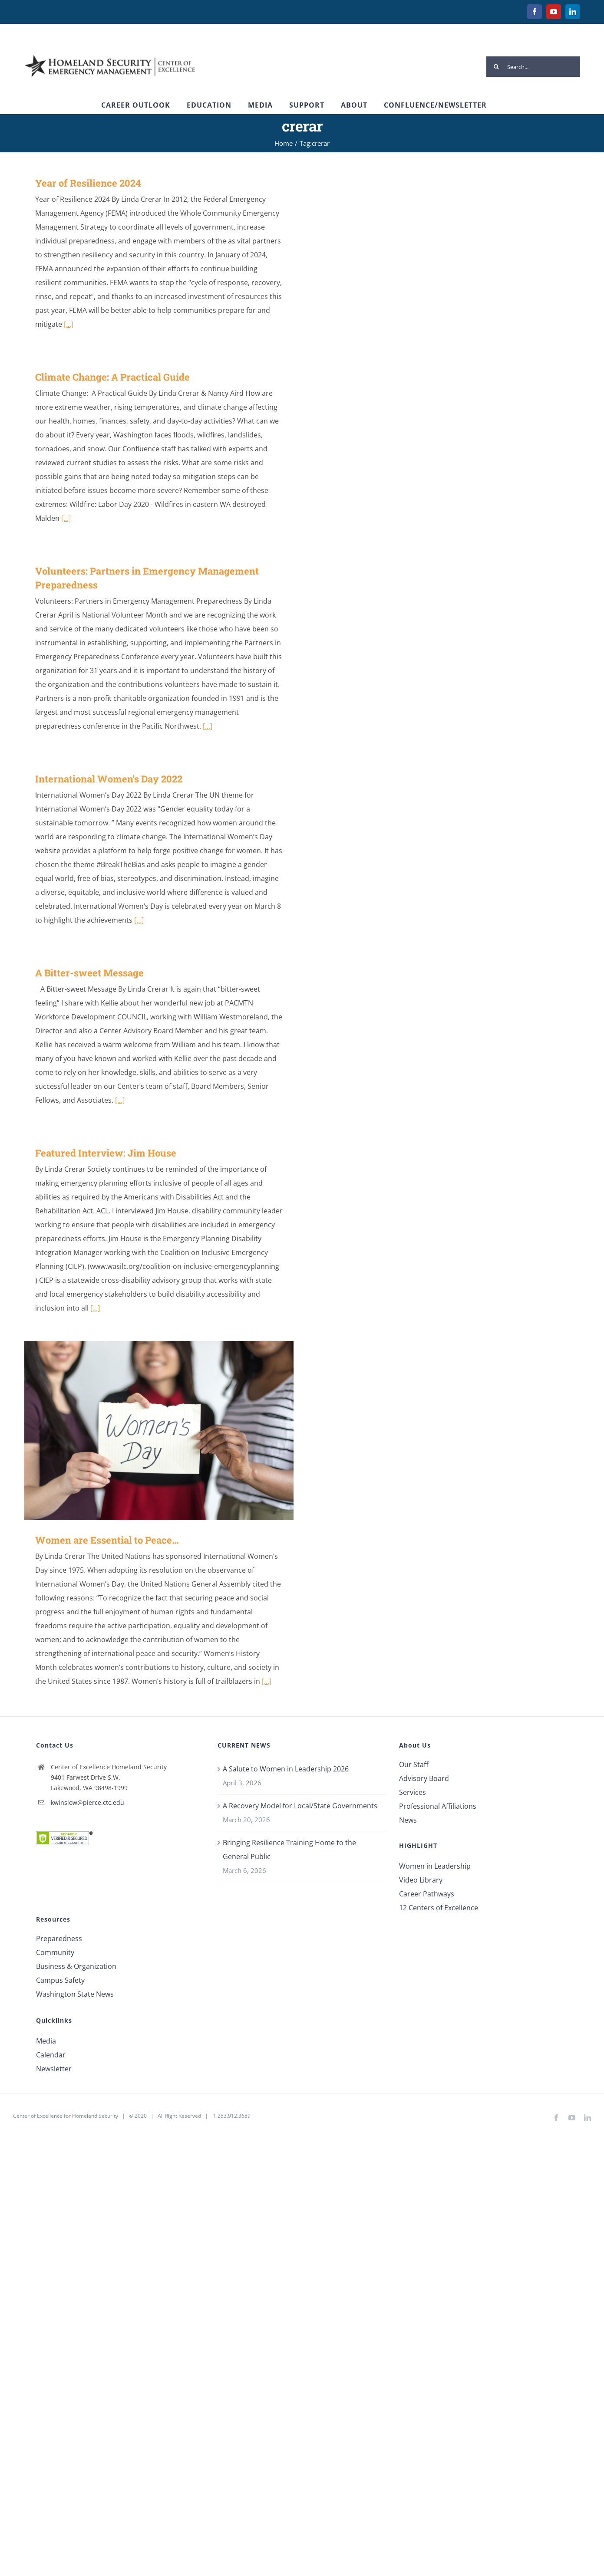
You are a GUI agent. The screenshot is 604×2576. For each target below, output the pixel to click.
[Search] (496, 66)
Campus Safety (60, 1980)
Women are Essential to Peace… (107, 1540)
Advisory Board (424, 1778)
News (408, 1820)
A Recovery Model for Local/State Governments (300, 1805)
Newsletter (54, 2068)
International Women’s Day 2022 (108, 778)
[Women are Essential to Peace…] (159, 1430)
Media (46, 2041)
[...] (68, 324)
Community (55, 1952)
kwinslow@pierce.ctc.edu (87, 1802)
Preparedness (59, 1938)
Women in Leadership (435, 1866)
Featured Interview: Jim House (105, 1153)
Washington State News (75, 1994)
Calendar (51, 2055)
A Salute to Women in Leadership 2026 (286, 1769)
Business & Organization (76, 1966)
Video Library (420, 1880)
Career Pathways (426, 1894)
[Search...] (533, 66)
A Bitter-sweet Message (89, 972)
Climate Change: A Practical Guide (112, 377)
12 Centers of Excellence (438, 1907)
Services (412, 1792)
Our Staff (414, 1764)
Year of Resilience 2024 (88, 183)
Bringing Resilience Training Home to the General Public (289, 1849)
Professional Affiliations (437, 1806)
